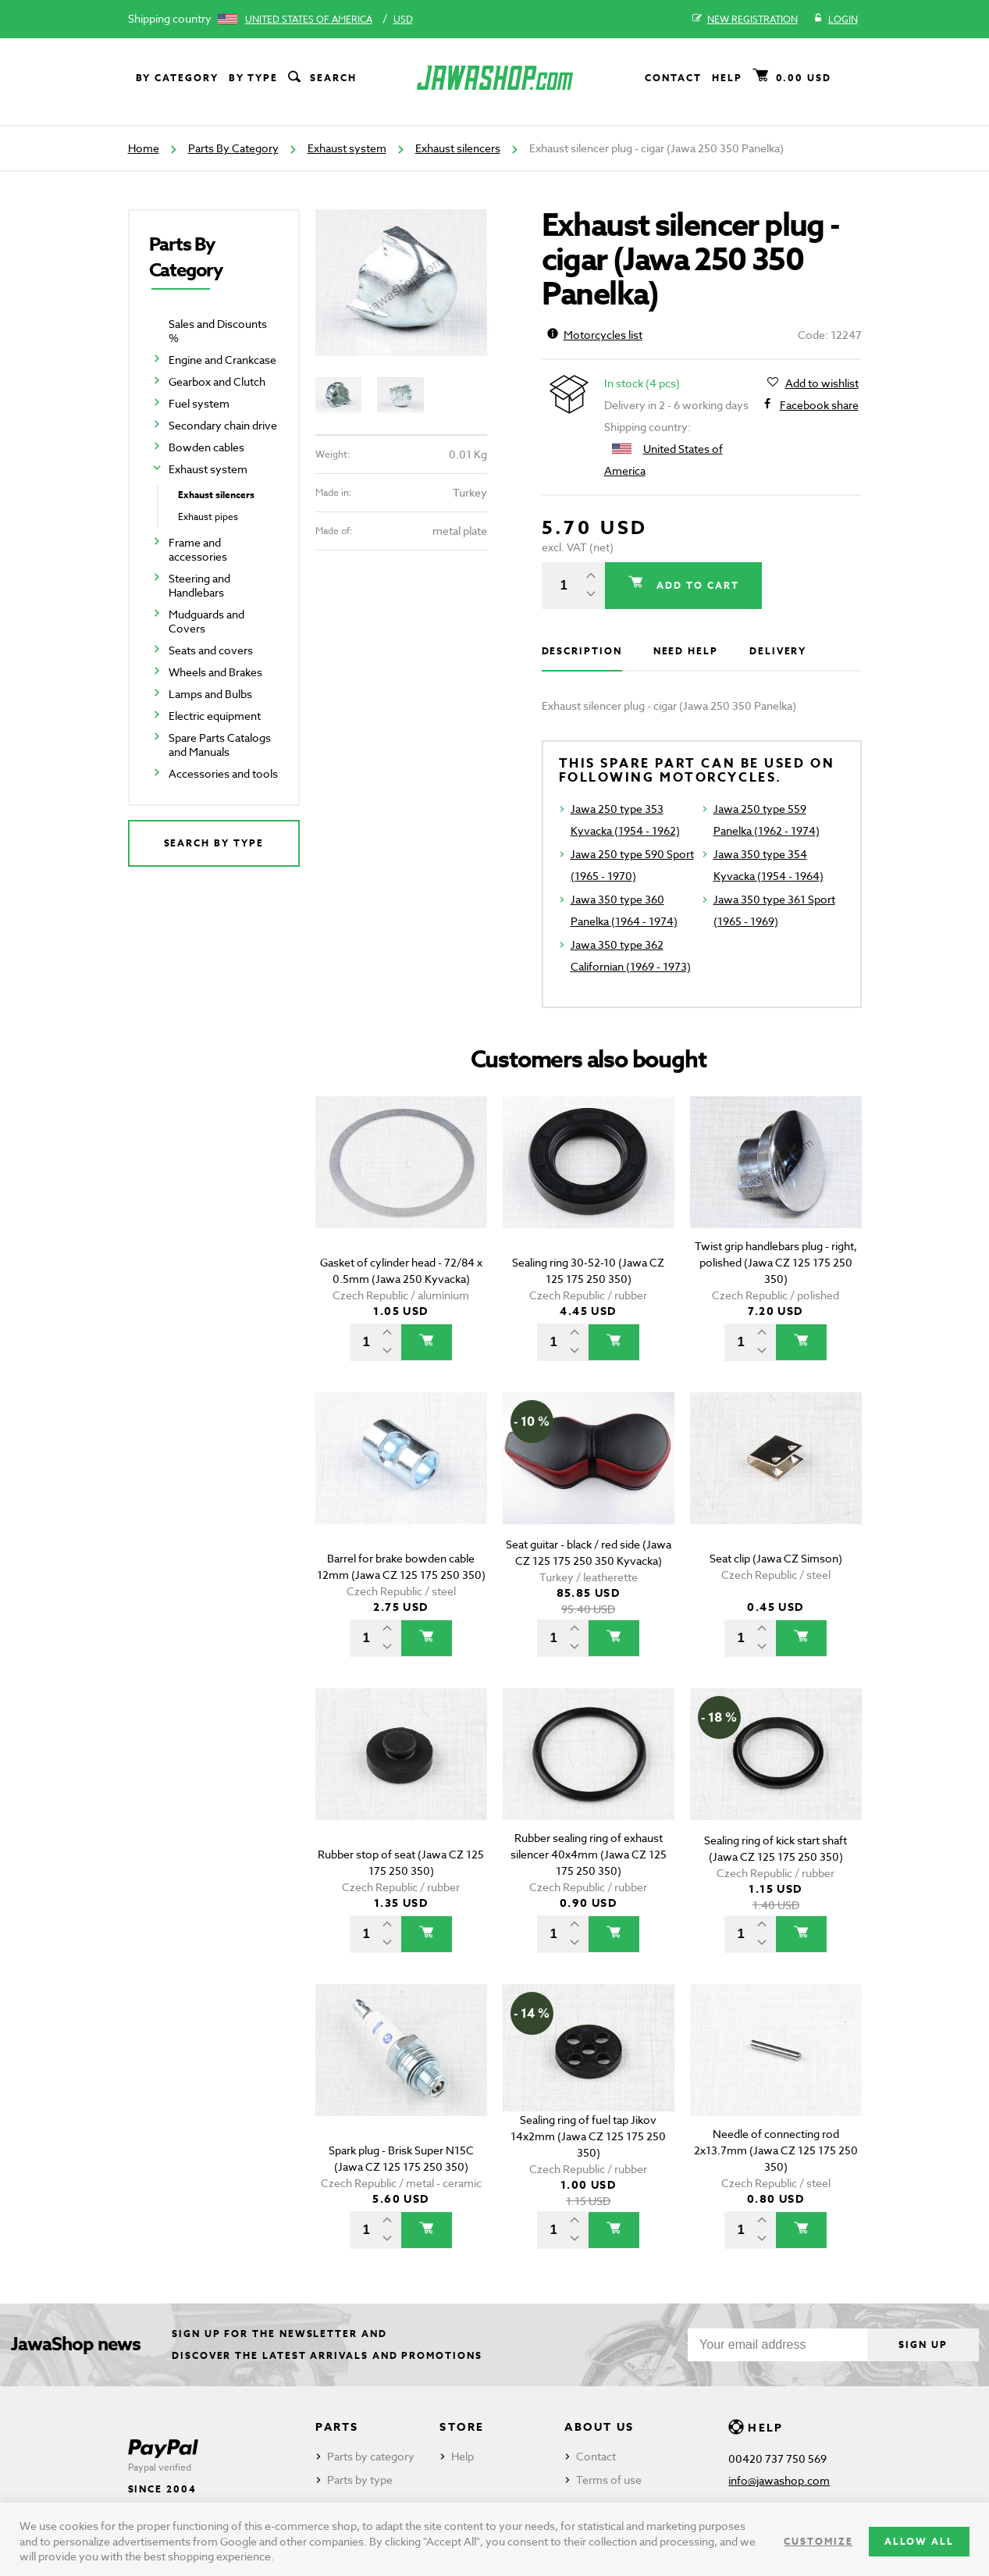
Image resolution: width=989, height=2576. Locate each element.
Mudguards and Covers (206, 621)
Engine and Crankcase (222, 359)
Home (143, 148)
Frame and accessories (198, 549)
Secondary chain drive (223, 425)
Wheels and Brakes (215, 671)
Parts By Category (233, 148)
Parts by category (370, 2456)
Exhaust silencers (457, 148)
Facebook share (819, 405)
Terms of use (609, 2479)
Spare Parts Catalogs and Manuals (220, 744)
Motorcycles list (594, 334)
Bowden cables (206, 447)
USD (403, 19)
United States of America (308, 19)
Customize (818, 2541)
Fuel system (199, 403)
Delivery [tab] (777, 650)
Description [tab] (582, 650)
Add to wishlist (822, 383)
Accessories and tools (223, 773)
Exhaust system (347, 148)
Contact (673, 77)
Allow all (919, 2541)
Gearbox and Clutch (217, 381)
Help (727, 77)
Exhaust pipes (208, 516)
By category (177, 77)
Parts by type (360, 2479)
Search (321, 78)
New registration (745, 19)
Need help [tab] (685, 650)
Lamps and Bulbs (210, 693)
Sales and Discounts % (218, 330)
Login (835, 19)
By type (253, 77)
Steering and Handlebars (199, 585)
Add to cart (695, 585)
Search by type (214, 843)
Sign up (922, 2344)
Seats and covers (211, 650)
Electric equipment (215, 715)
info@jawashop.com (779, 2480)
